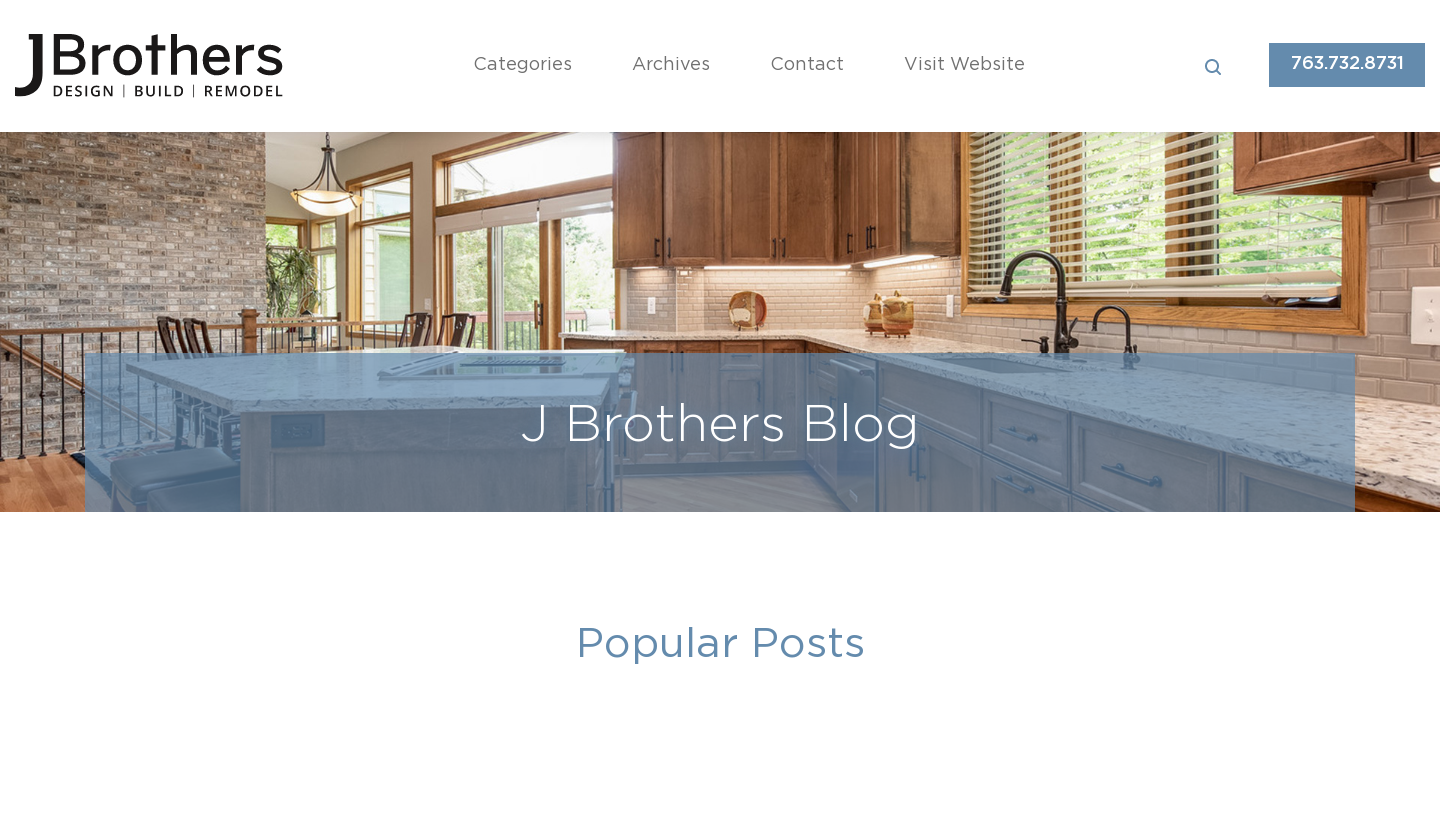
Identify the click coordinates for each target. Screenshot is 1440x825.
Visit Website (964, 65)
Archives (671, 65)
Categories (522, 65)
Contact (807, 65)
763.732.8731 (1347, 64)
